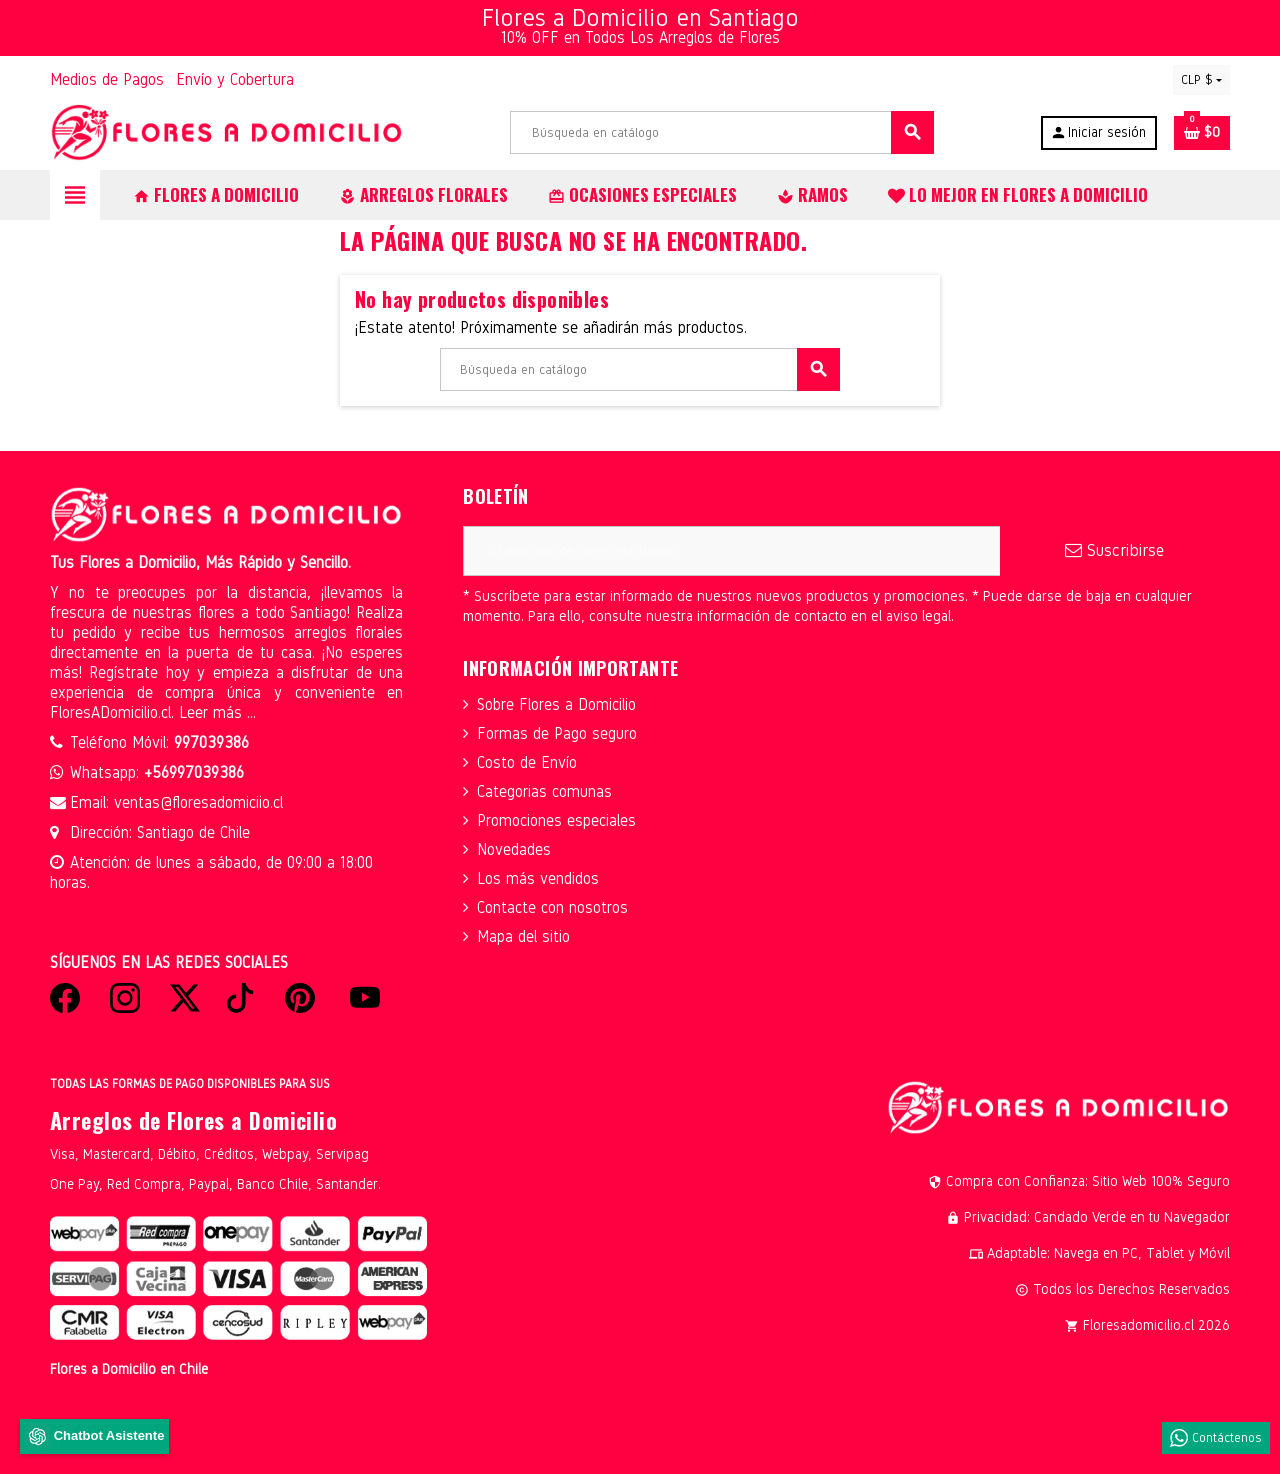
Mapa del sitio (523, 936)
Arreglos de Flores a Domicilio (193, 1120)
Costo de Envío (527, 762)
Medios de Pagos (107, 79)
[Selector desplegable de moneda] (1201, 80)
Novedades (514, 849)
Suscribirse (1114, 550)
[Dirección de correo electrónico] (731, 551)
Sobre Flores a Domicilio (556, 704)
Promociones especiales (556, 820)
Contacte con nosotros (552, 907)
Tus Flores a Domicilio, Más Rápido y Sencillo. (200, 562)
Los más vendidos (538, 878)
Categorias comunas (544, 791)
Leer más (213, 712)
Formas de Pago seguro (557, 733)
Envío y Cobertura (235, 79)
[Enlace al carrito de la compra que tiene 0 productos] (1202, 133)
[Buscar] (721, 132)
